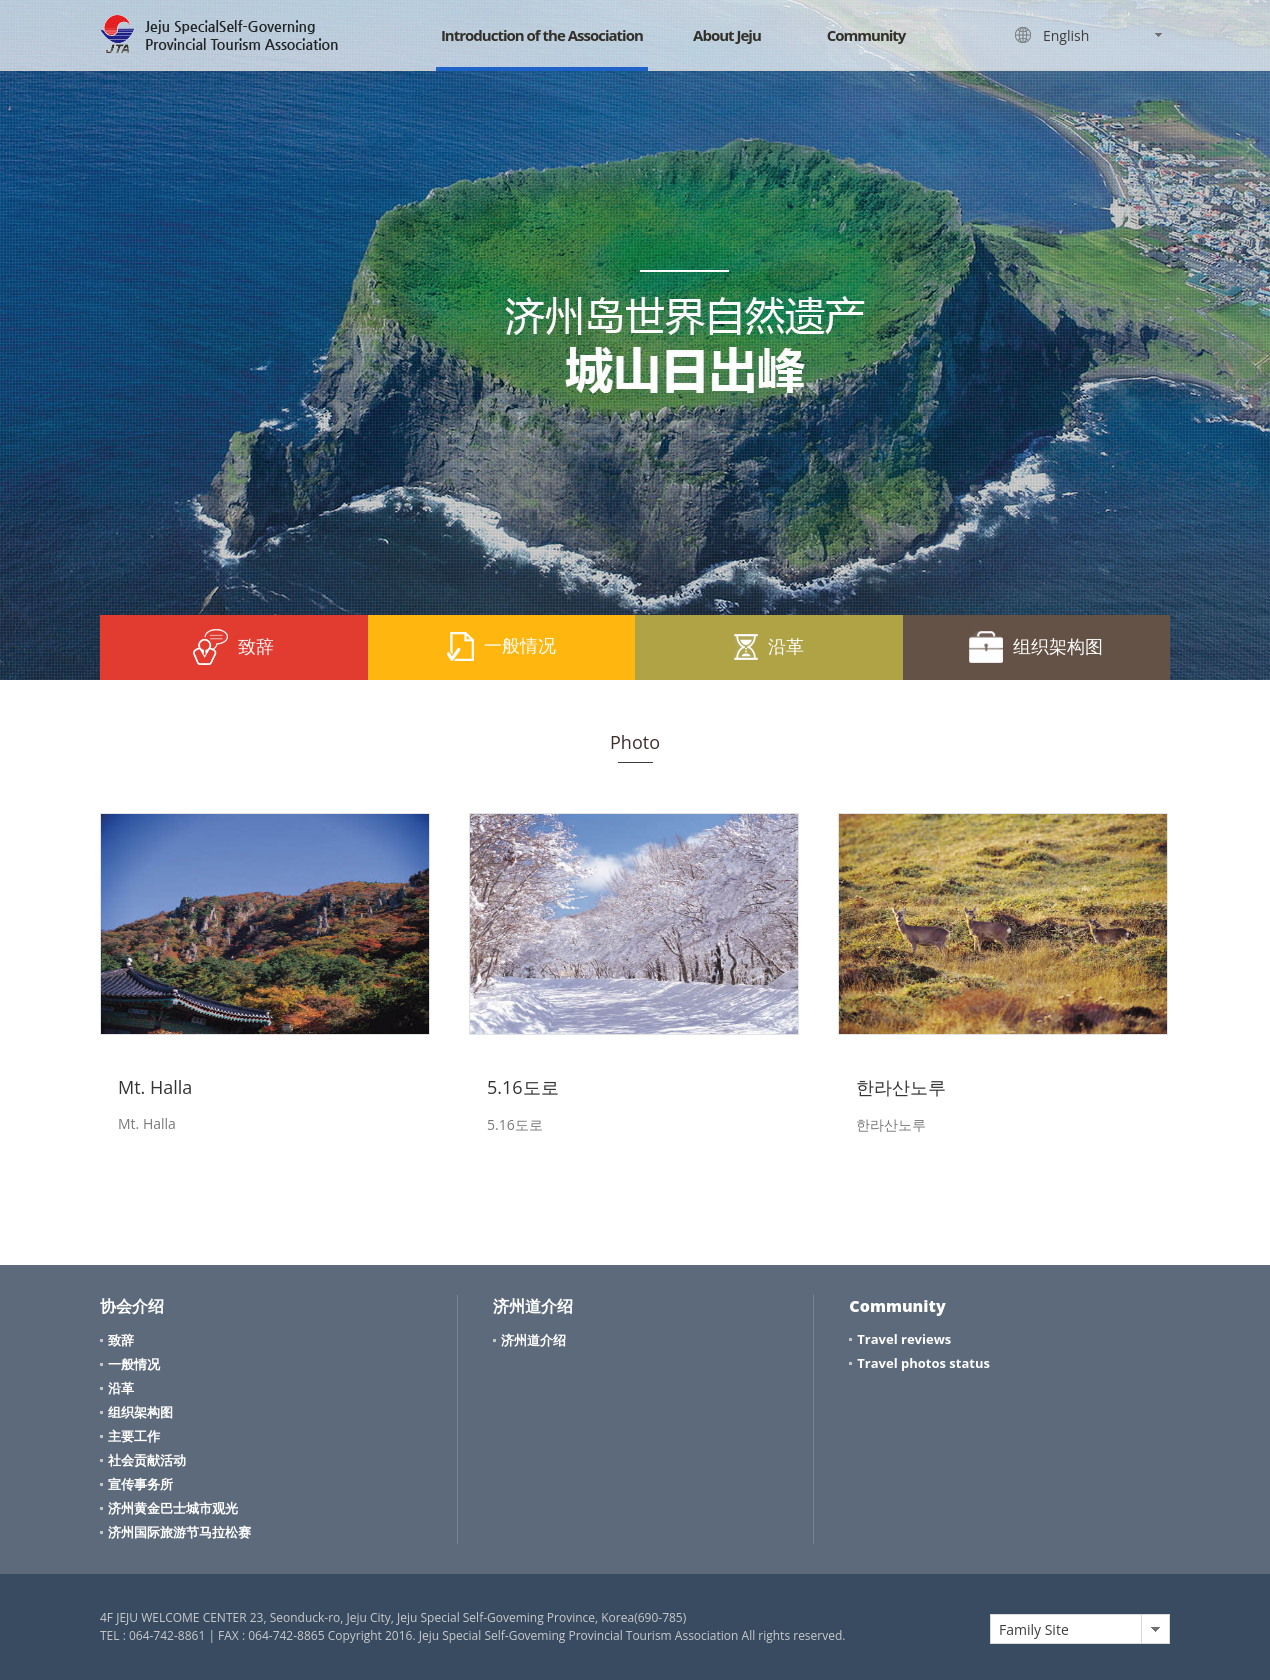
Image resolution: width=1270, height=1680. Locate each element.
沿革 (769, 646)
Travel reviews (904, 1339)
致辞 (233, 647)
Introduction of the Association (542, 35)
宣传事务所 (140, 1484)
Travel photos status (923, 1363)
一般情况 (501, 646)
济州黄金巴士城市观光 (173, 1508)
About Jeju (727, 35)
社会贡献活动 (147, 1460)
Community (866, 35)
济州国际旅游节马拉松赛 (179, 1532)
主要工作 (134, 1436)
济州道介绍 (533, 1340)
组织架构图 (1036, 647)
